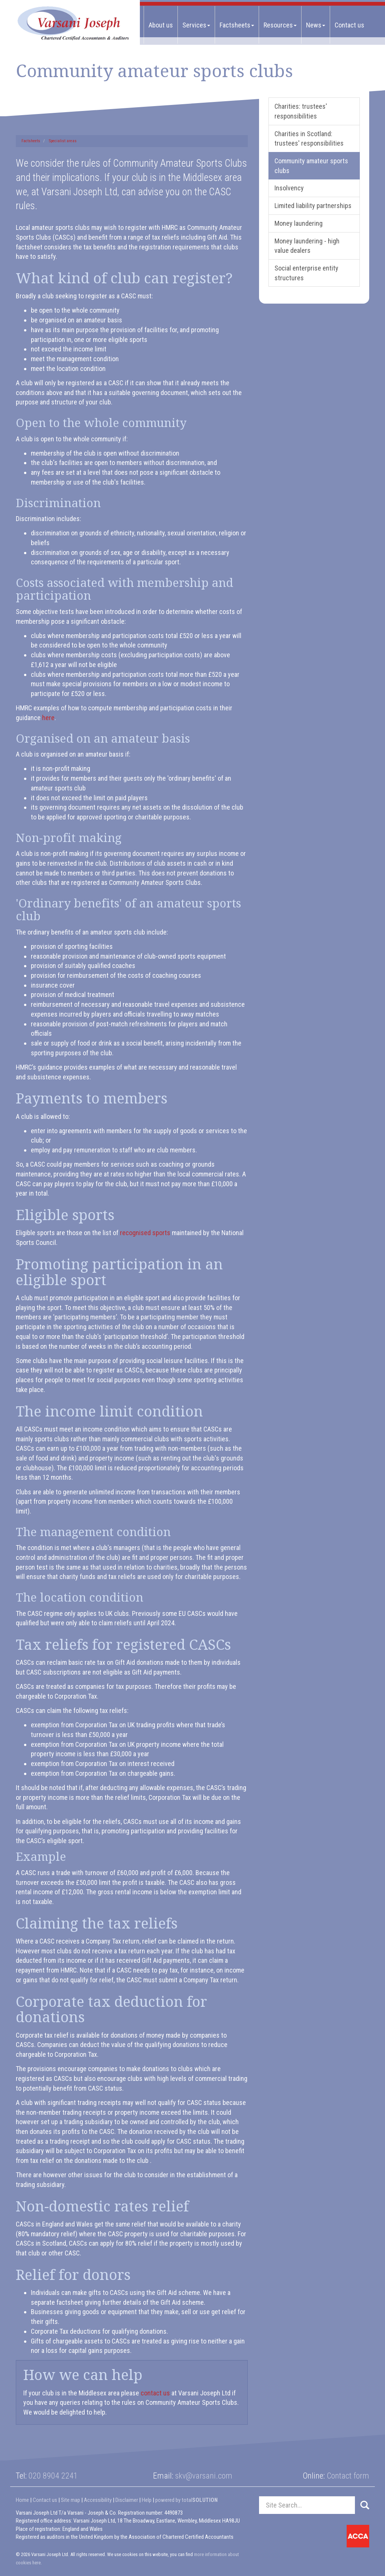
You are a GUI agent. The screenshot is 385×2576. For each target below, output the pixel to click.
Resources (280, 25)
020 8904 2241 (53, 2475)
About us (161, 25)
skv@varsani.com (203, 2475)
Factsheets (237, 25)
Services (196, 25)
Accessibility (98, 2500)
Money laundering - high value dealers (307, 246)
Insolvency (289, 188)
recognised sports (145, 1233)
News (315, 25)
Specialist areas (63, 140)
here (48, 718)
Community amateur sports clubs (311, 166)
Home (22, 2500)
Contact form (348, 2475)
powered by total (186, 2500)
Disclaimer (126, 2500)
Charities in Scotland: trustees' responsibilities (309, 138)
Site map (70, 2500)
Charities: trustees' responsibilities (300, 111)
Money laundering (298, 223)
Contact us (349, 25)
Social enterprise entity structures (306, 273)
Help (147, 2500)
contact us (155, 2393)
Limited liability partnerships (313, 206)
